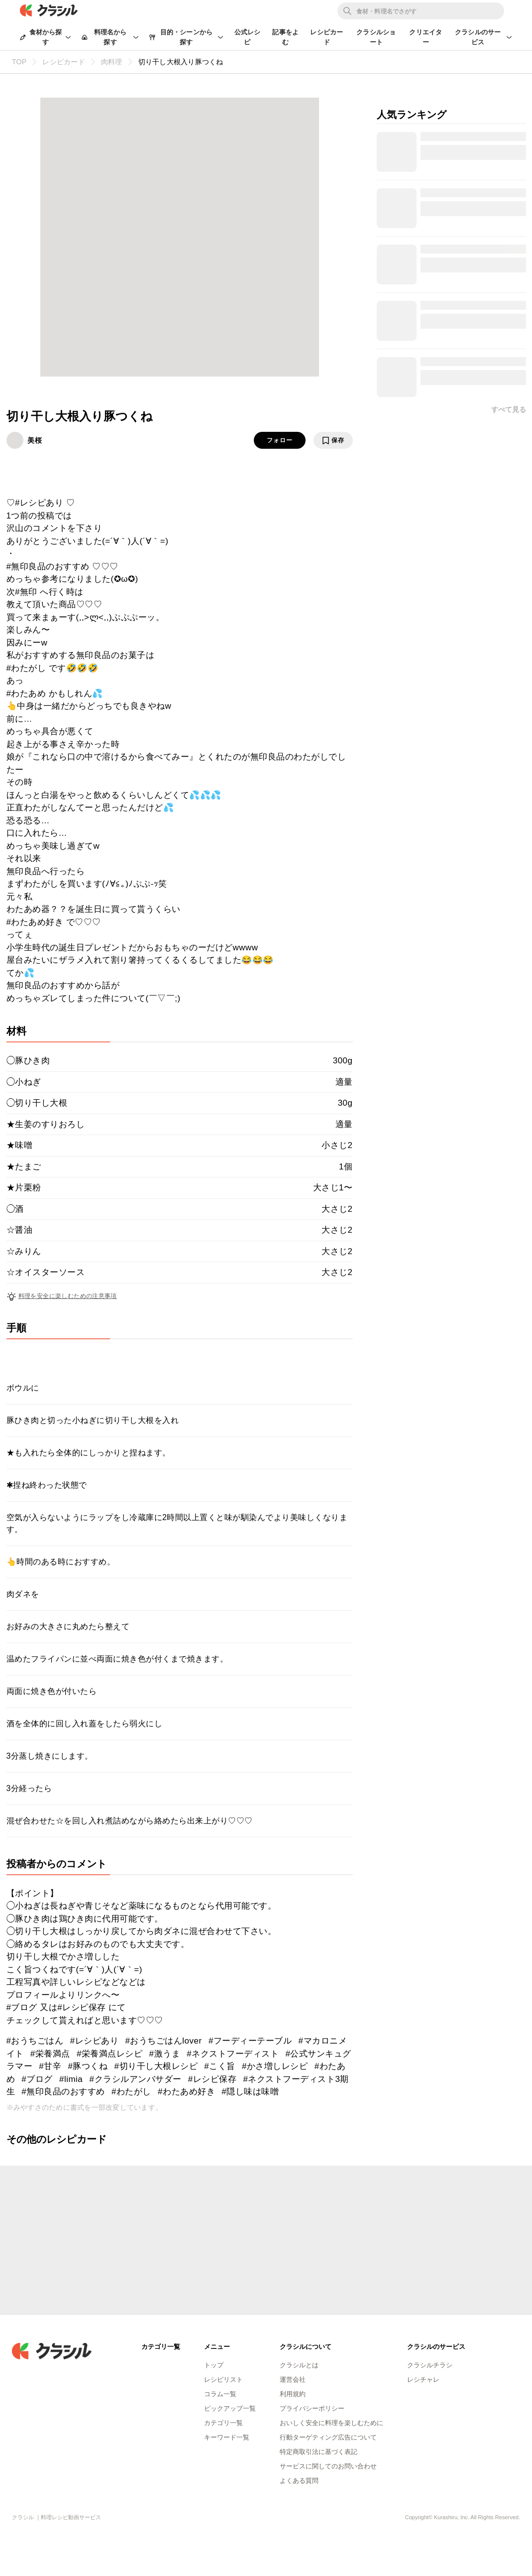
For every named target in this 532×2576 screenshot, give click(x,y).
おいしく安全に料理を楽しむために (331, 2423)
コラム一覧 (220, 2394)
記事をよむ (285, 37)
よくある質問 (299, 2480)
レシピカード (326, 37)
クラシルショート (376, 37)
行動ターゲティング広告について (328, 2437)
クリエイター (425, 37)
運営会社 (293, 2379)
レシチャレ (423, 2379)
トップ (213, 2365)
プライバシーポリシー (312, 2408)
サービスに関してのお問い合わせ (328, 2466)
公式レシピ (247, 37)
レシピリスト (223, 2379)
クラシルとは (299, 2365)
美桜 (34, 440)
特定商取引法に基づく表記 (318, 2451)
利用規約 (293, 2394)
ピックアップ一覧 (230, 2408)
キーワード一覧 (226, 2437)
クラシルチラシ (429, 2365)
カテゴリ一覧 (223, 2423)
